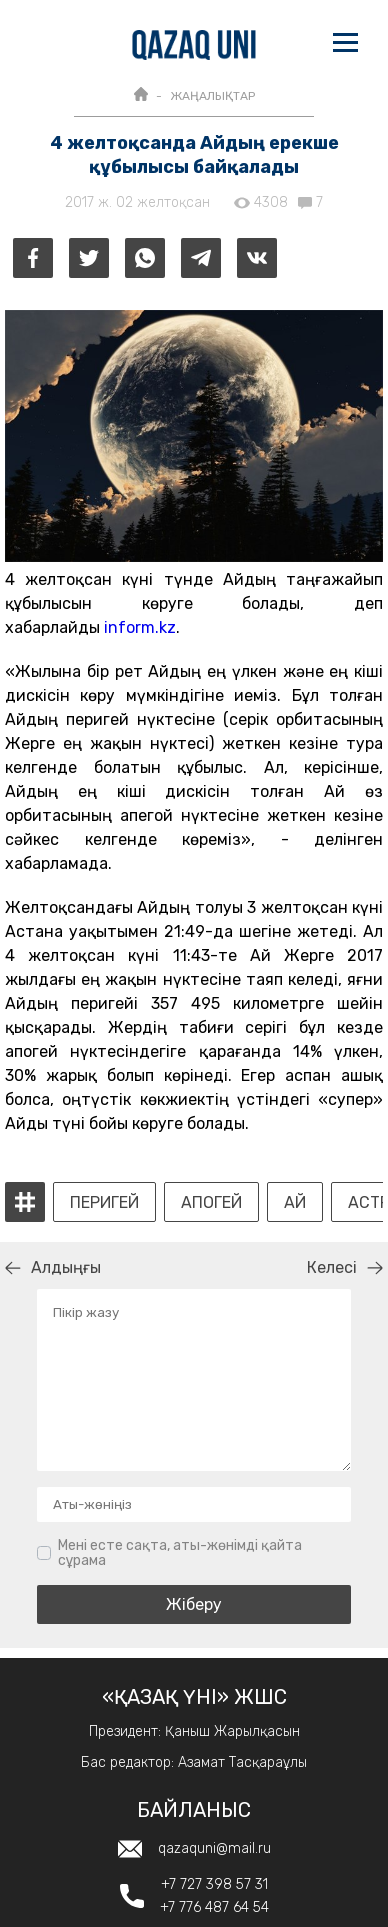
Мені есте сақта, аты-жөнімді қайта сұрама (180, 1553)
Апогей (211, 1203)
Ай (295, 1203)
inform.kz (140, 627)
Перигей (104, 1203)
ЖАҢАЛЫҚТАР (212, 96)
